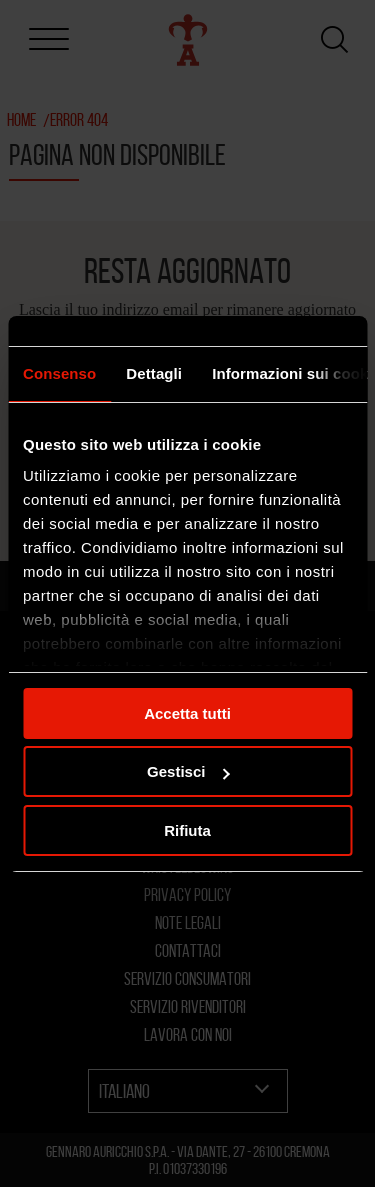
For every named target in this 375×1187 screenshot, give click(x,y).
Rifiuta (187, 830)
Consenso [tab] (59, 373)
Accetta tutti (187, 713)
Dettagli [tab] (154, 373)
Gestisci (188, 771)
